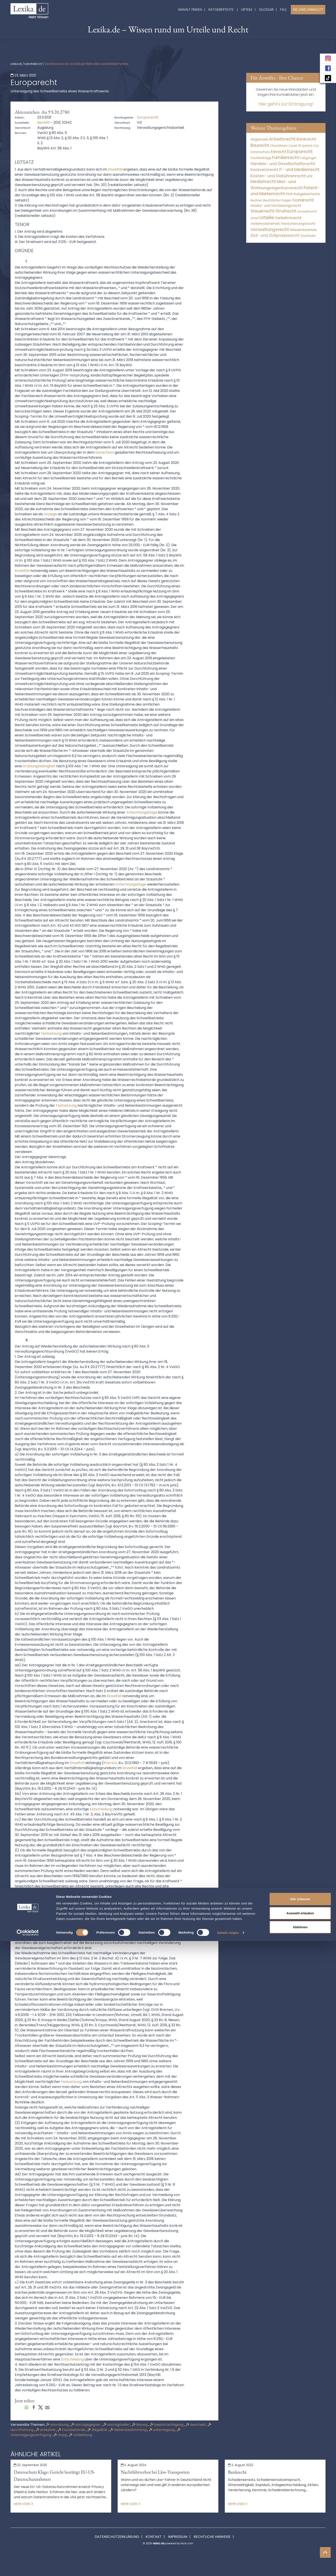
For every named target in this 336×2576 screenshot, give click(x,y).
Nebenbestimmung (128, 2429)
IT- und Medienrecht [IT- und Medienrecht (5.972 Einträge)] (299, 169)
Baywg (140, 2424)
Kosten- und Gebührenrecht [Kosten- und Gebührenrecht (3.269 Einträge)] (278, 175)
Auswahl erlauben (300, 2548)
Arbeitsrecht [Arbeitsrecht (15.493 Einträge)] (282, 139)
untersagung (162, 2429)
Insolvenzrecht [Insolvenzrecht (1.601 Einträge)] (264, 169)
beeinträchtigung (167, 2424)
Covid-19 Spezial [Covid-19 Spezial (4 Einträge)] (300, 146)
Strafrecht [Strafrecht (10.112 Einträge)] (286, 211)
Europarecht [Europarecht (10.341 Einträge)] (300, 151)
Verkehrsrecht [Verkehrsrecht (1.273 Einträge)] (288, 217)
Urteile (246, 9)
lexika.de (16, 64)
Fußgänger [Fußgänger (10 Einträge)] (308, 158)
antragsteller (116, 2424)
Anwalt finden (190, 9)
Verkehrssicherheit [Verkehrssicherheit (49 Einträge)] (265, 223)
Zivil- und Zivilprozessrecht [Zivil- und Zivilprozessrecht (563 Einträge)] (275, 235)
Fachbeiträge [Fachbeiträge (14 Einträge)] (260, 158)
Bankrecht (237, 2472)
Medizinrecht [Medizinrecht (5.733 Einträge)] (263, 181)
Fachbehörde (72, 2429)
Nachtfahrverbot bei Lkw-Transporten (155, 2472)
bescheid (196, 2424)
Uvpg (61, 2434)
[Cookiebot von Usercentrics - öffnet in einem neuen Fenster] (27, 2567)
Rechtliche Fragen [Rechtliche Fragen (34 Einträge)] (277, 200)
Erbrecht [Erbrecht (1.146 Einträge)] (278, 151)
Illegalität (97, 2429)
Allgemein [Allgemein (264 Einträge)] (259, 139)
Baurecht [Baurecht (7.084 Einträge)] (259, 145)
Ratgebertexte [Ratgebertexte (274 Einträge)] (307, 194)
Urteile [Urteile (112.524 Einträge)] (266, 217)
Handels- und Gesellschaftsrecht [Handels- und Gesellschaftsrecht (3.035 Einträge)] (282, 163)
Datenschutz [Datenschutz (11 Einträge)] (260, 152)
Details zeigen (228, 2567)
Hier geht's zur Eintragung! (285, 104)
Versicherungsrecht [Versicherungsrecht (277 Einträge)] (298, 223)
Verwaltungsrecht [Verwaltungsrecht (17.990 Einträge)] (269, 229)
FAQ (283, 9)
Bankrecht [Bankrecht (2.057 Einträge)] (306, 139)
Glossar (266, 9)
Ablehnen (300, 2562)
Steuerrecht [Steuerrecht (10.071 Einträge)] (262, 211)
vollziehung (80, 2434)
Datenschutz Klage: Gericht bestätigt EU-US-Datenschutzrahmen (54, 2475)
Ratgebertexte (221, 9)
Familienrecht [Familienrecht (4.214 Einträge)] (285, 157)
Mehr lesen (23, 2504)
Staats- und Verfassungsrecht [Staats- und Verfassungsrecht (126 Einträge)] (275, 205)
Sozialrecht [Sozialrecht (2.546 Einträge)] (303, 200)
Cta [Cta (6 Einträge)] (315, 146)
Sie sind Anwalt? (308, 9)
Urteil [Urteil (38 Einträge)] (254, 218)
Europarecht (33, 64)
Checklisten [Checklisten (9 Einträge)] (279, 146)
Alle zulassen (300, 2534)
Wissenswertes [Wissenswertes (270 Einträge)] (303, 229)
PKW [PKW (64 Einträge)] (289, 194)
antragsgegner (86, 2424)
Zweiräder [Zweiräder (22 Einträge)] (308, 236)
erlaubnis (46, 2429)
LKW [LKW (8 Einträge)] (309, 176)
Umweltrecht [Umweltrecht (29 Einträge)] (307, 211)
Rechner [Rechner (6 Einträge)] (256, 200)
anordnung (57, 2424)
